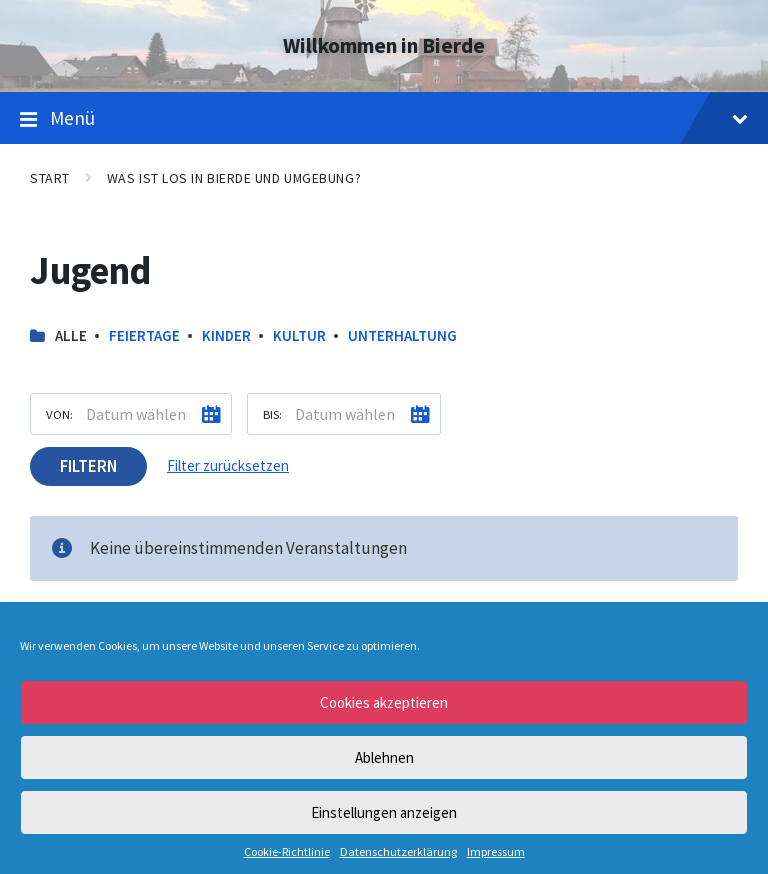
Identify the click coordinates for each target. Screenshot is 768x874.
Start (50, 178)
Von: (59, 414)
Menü (384, 119)
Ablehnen (384, 757)
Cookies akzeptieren (384, 702)
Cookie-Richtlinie (287, 852)
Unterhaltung (402, 335)
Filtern (88, 466)
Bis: (272, 414)
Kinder (226, 335)
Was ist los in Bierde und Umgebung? (234, 178)
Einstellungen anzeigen (384, 812)
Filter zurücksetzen (228, 465)
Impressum (496, 852)
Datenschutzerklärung (398, 852)
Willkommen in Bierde (384, 45)
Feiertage (144, 335)
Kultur (299, 335)
